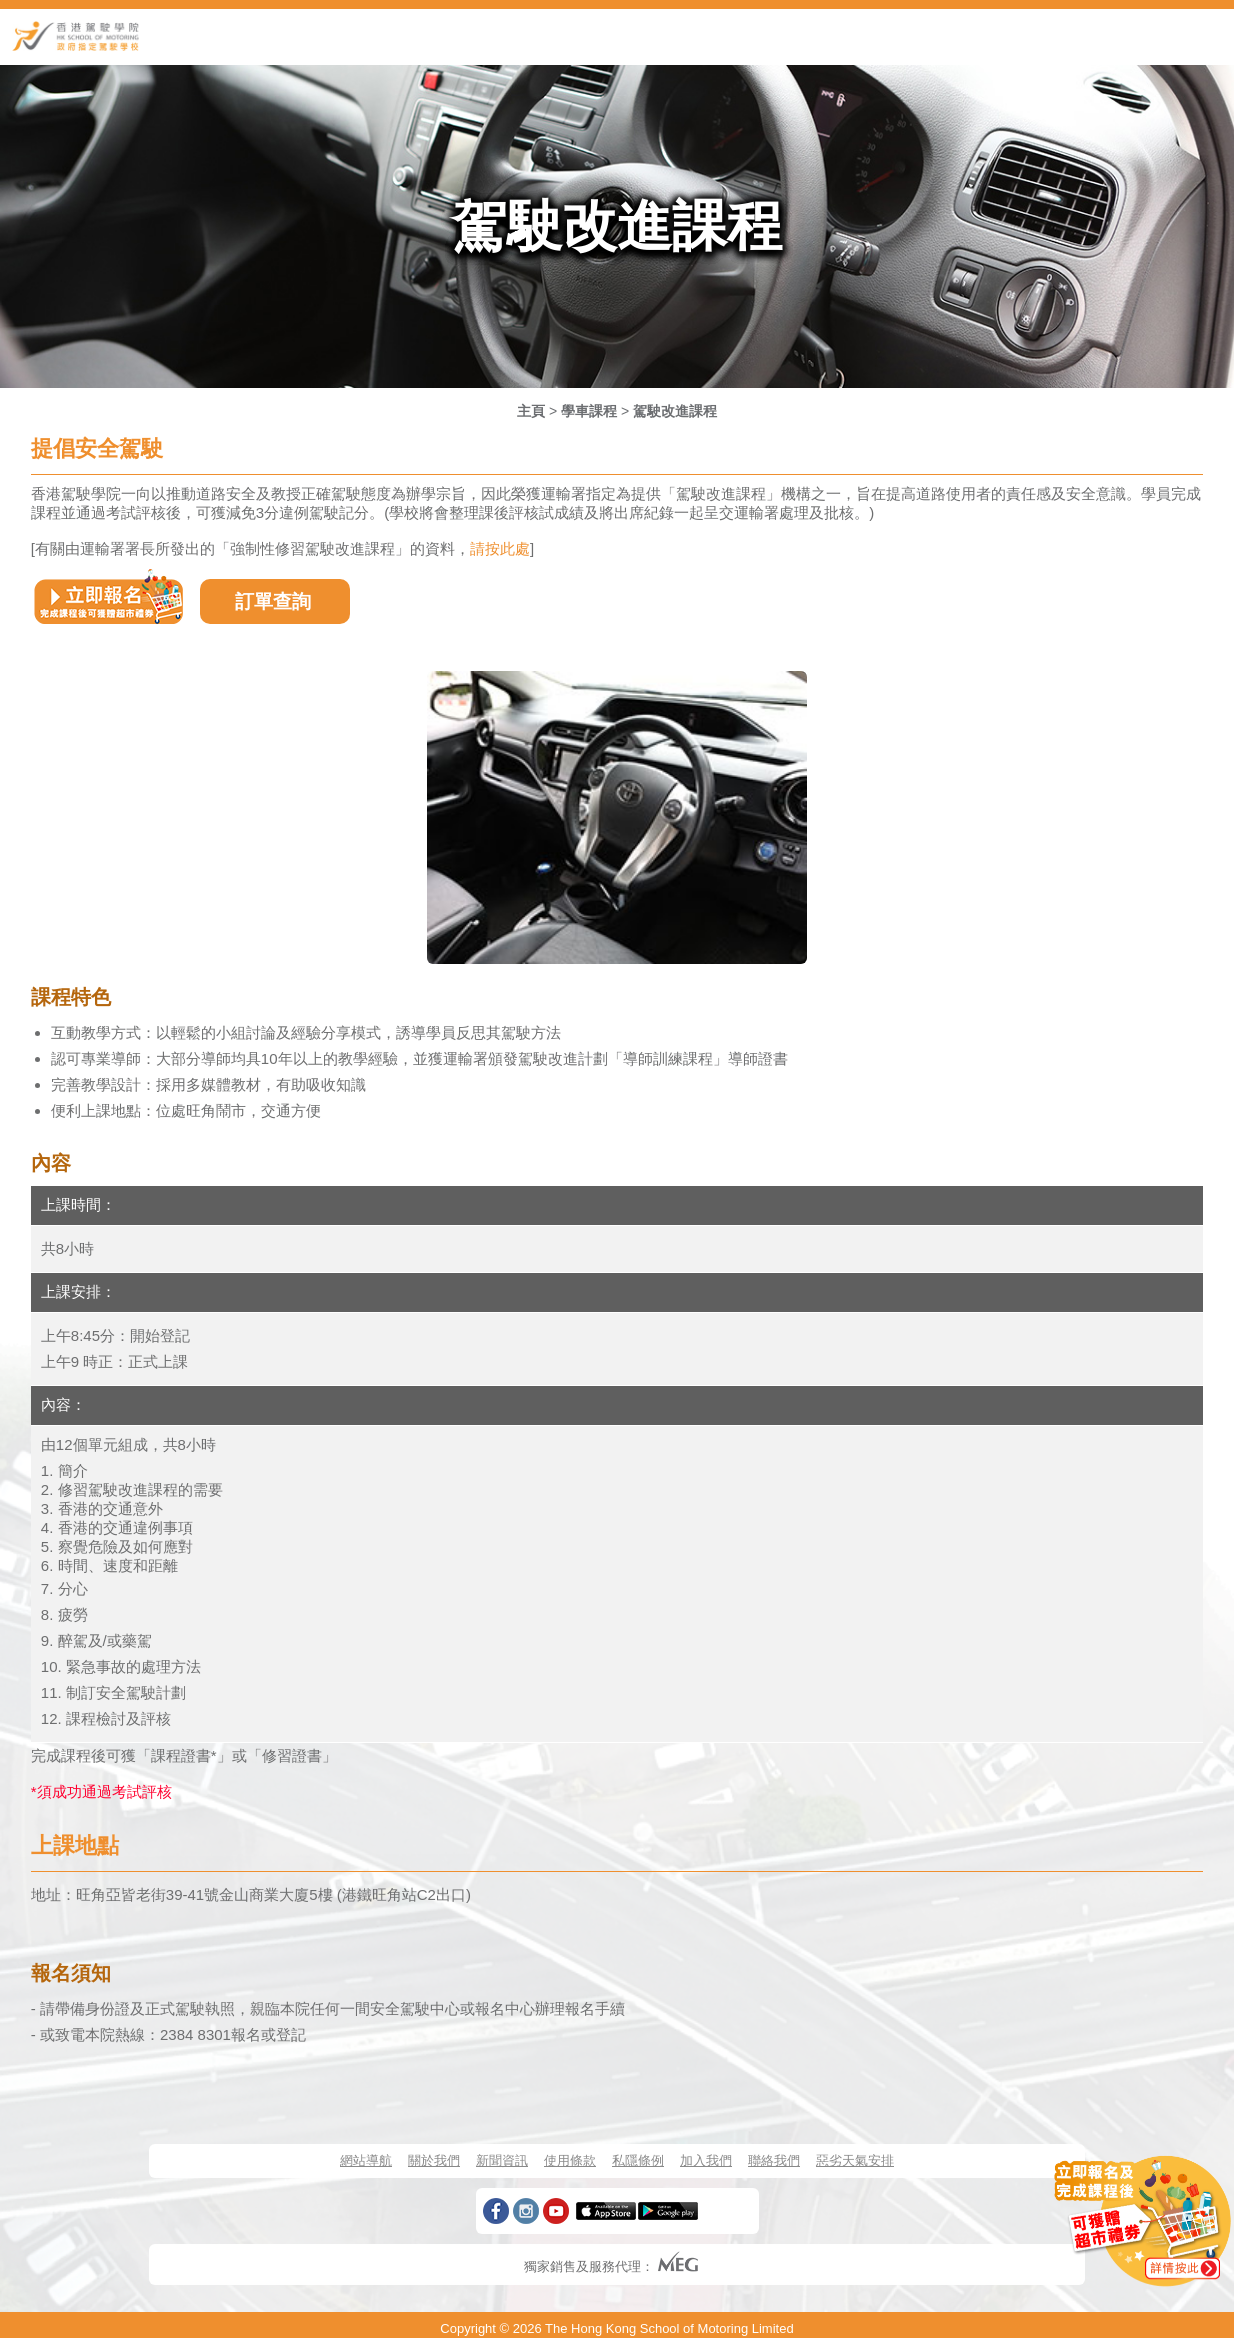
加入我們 (706, 2160)
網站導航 (366, 2160)
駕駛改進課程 (675, 411)
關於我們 (434, 2160)
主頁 (531, 411)
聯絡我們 (774, 2160)
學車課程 (589, 411)
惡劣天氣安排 (855, 2160)
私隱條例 (638, 2160)
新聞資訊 (502, 2160)
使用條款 (570, 2160)
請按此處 (500, 548)
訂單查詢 (273, 601)
